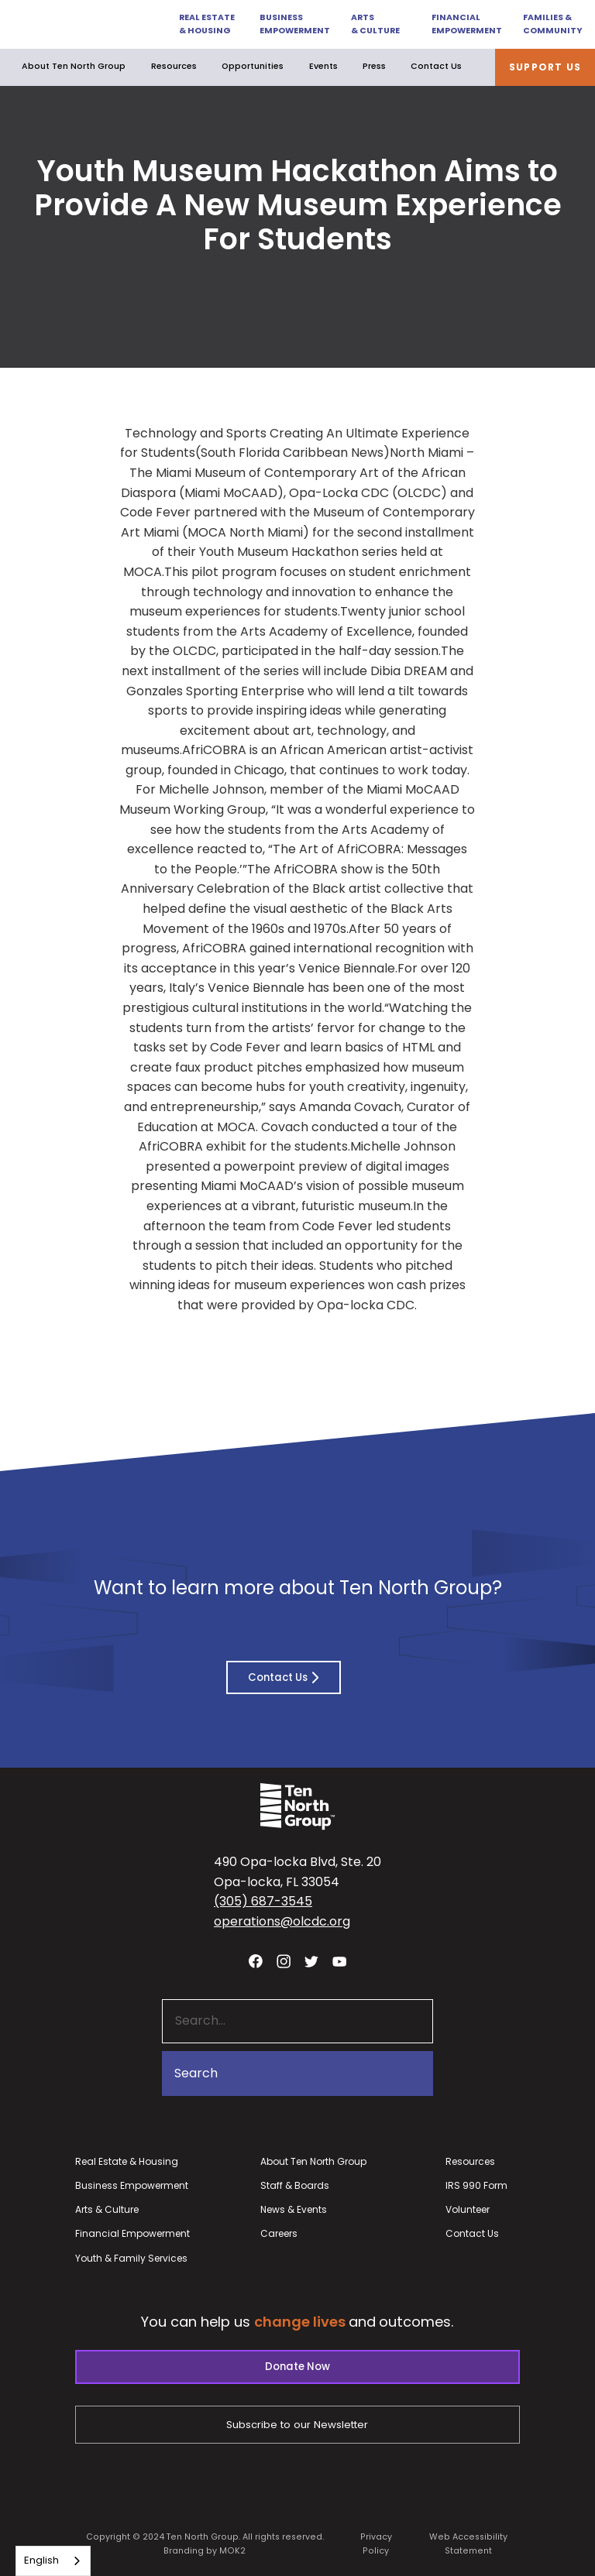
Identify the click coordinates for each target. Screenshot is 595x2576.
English (41, 2560)
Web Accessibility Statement (468, 2543)
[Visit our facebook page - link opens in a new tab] (256, 1961)
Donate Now (297, 2366)
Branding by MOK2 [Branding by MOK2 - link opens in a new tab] (204, 2551)
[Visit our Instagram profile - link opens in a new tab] (284, 1961)
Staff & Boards (294, 2185)
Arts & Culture (375, 24)
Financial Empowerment (466, 24)
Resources (174, 66)
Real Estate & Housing (207, 24)
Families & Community (552, 24)
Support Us (545, 67)
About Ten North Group (74, 67)
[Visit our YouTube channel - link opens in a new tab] (339, 1960)
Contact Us (436, 66)
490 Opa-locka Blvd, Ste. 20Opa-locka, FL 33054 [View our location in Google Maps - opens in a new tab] (297, 1872)
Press (374, 66)
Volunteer (467, 2209)
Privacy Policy (376, 2543)
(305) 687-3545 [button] (263, 1901)
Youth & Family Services (131, 2258)
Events (323, 66)
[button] (201, 24)
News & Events (293, 2209)
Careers (279, 2233)
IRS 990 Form (476, 2185)
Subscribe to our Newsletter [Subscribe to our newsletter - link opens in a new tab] (297, 2424)
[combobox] (53, 2561)
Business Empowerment (294, 24)
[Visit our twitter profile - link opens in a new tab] (311, 1960)
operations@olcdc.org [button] (282, 1921)
